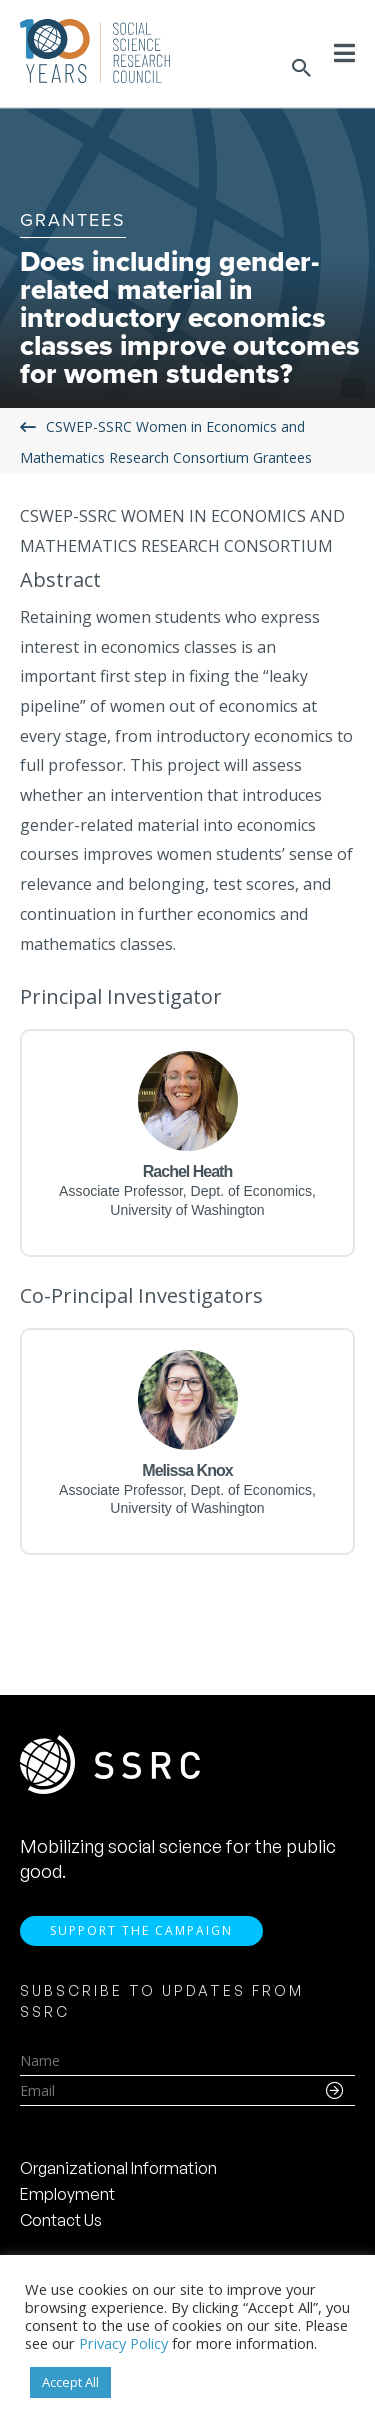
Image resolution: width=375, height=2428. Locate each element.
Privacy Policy (123, 2343)
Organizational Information (118, 2168)
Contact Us (61, 2220)
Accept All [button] (70, 2382)
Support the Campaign (141, 1930)
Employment (67, 2194)
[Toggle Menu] (344, 53)
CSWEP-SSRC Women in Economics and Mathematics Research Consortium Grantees (166, 442)
